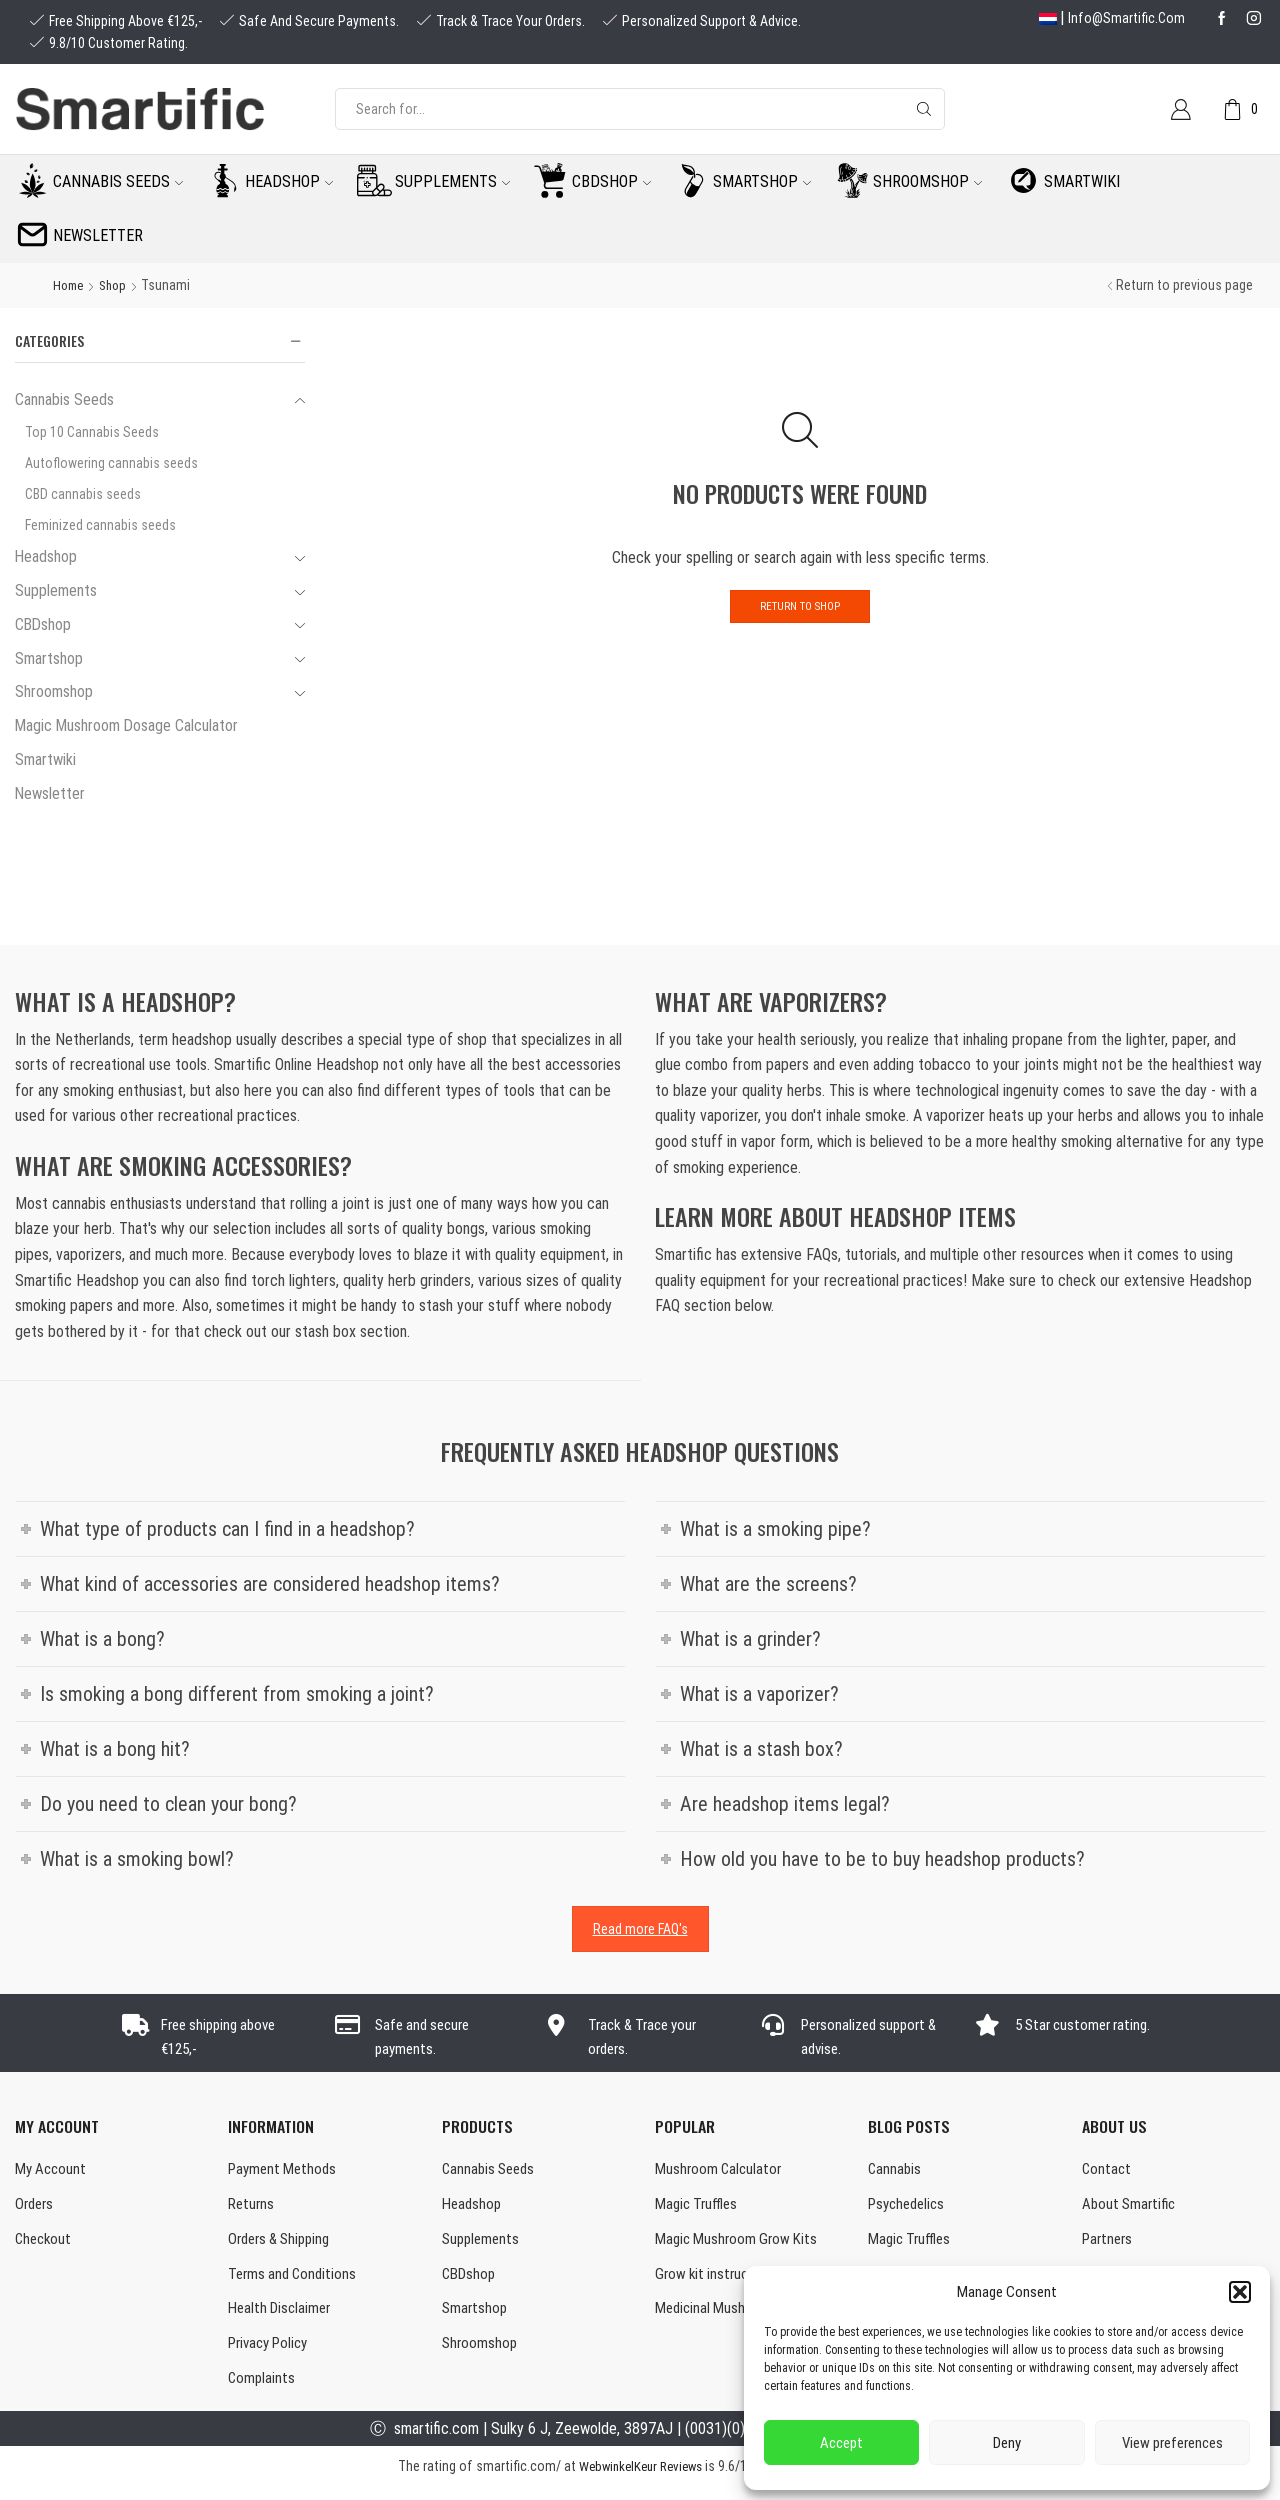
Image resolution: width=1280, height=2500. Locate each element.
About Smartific (1131, 2207)
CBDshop (611, 181)
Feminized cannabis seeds (100, 525)
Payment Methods (285, 2170)
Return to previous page (1184, 285)
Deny (1007, 2443)
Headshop (289, 181)
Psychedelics (909, 2207)
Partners (1109, 2244)
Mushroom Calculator (720, 2170)
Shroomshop (927, 181)
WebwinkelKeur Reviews (640, 2479)
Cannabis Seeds (64, 399)
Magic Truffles (699, 2207)
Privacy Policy (272, 2353)
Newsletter (98, 235)
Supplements (452, 181)
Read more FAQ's (640, 1929)
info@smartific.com (1126, 18)
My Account (52, 2170)
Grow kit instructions (720, 2280)
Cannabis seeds (118, 181)
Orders (36, 2207)
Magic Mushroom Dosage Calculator (126, 725)
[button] (1240, 2292)
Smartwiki (1082, 181)
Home (70, 285)
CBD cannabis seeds (83, 494)
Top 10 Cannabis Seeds (92, 432)
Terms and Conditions (295, 2280)
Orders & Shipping (284, 2244)
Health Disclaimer (282, 2317)
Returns (252, 2207)
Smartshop (762, 181)
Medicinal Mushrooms (721, 2317)
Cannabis (895, 2170)
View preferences (1172, 2443)
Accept (841, 2443)
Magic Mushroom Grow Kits (739, 2244)
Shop (118, 285)
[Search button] (924, 109)
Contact (1107, 2170)
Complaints (262, 2390)
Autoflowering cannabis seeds (111, 463)
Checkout (45, 2244)
